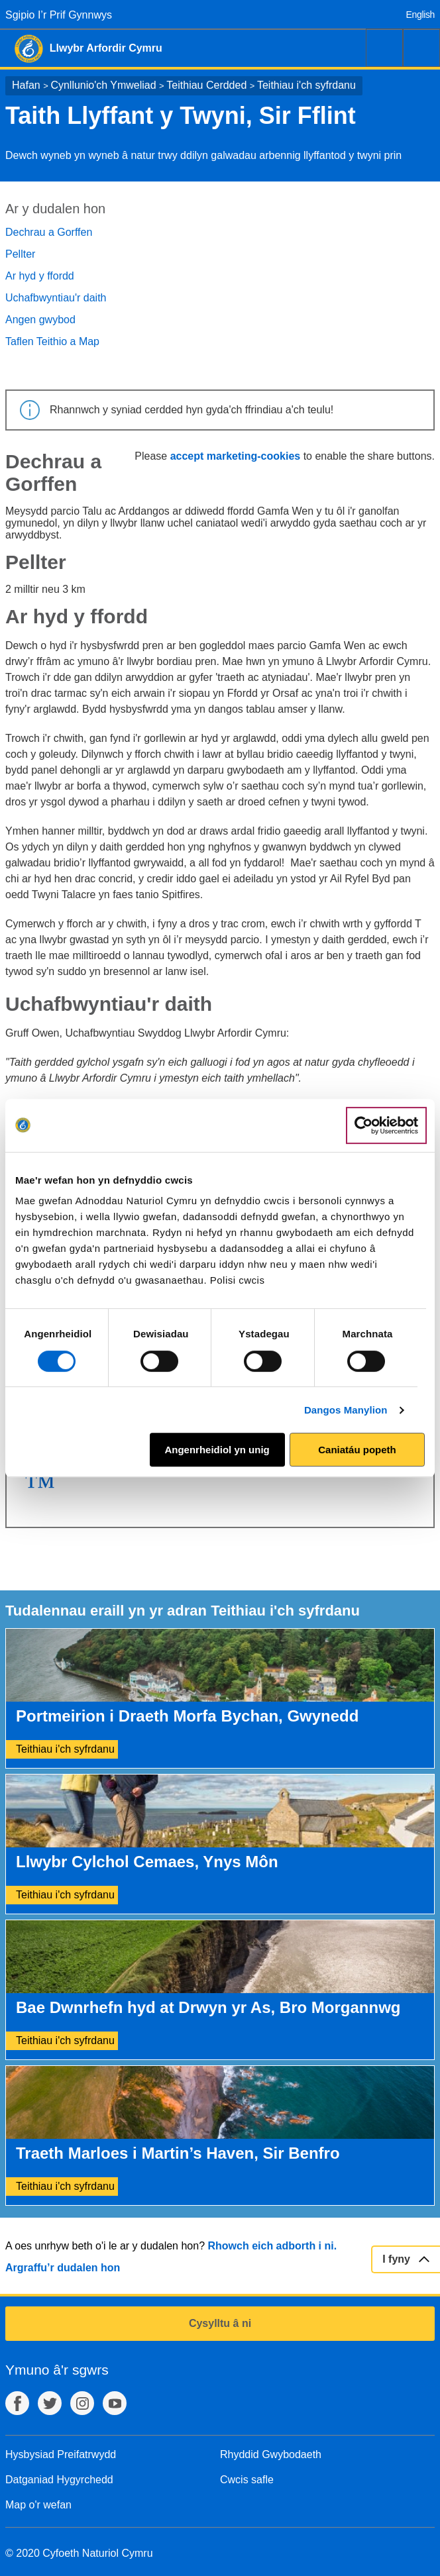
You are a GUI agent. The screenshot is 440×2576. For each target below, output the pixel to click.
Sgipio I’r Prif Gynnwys (58, 15)
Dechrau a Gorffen (48, 232)
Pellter (20, 254)
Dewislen (421, 47)
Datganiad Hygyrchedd (59, 2479)
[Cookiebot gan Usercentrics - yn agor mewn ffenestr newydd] (386, 1125)
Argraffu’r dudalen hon (62, 2267)
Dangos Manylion (346, 1410)
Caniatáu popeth (357, 1449)
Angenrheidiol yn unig (216, 1449)
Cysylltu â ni (220, 2323)
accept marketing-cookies (235, 456)
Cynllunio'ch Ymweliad (103, 85)
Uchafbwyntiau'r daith (55, 297)
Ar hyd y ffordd (39, 276)
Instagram (82, 2403)
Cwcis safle (247, 2479)
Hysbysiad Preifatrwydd (60, 2454)
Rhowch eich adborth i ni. (272, 2245)
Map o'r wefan (38, 2504)
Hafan (26, 85)
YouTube (115, 2403)
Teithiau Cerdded (206, 85)
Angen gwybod (40, 319)
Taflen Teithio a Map (52, 341)
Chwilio (384, 47)
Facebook (17, 2403)
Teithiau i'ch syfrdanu (306, 85)
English (420, 14)
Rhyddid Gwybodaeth (270, 2454)
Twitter (50, 2403)
